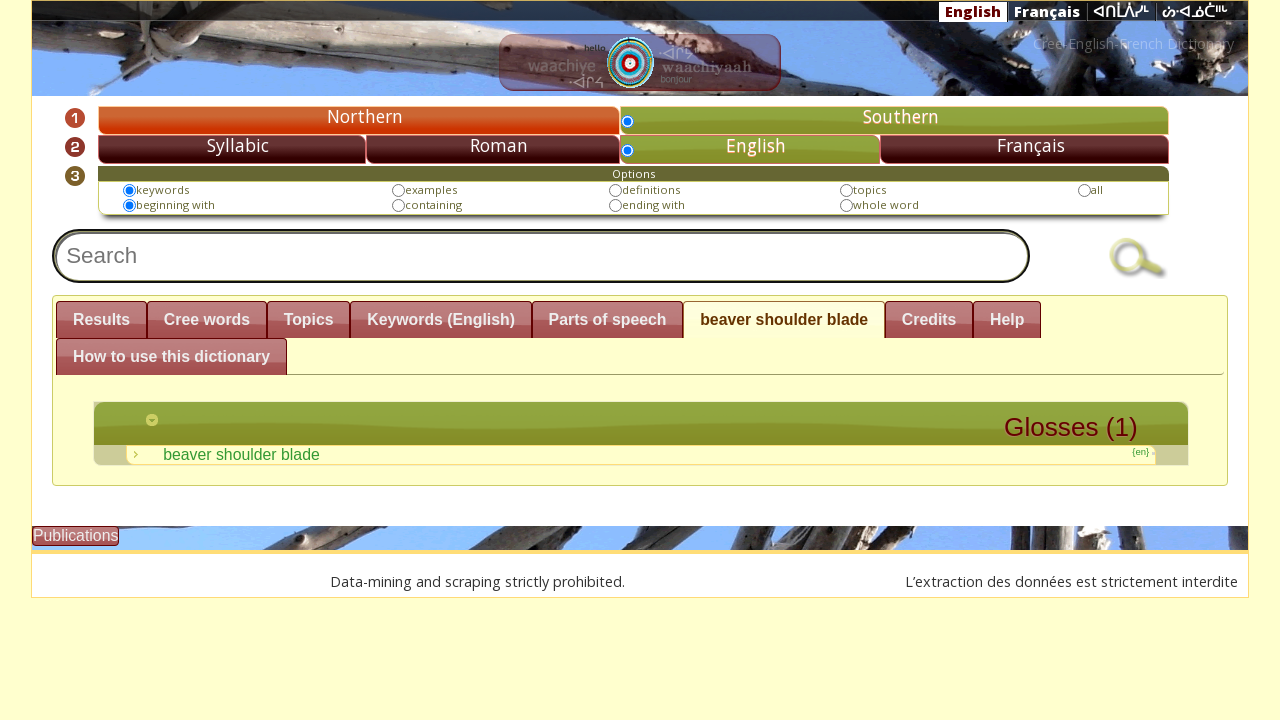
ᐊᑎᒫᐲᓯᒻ (1121, 12)
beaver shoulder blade (784, 319)
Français (1047, 11)
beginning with (175, 204)
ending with (653, 204)
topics (869, 189)
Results (101, 319)
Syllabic (238, 145)
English (973, 11)
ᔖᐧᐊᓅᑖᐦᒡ (1195, 12)
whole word (886, 204)
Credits (929, 319)
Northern (365, 116)
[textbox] (541, 256)
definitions (651, 189)
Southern (901, 116)
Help (1007, 319)
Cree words (207, 319)
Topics (309, 319)
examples (431, 189)
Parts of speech (608, 319)
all (1097, 189)
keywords (162, 189)
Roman (499, 145)
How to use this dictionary (171, 356)
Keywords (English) (441, 319)
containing (433, 204)
